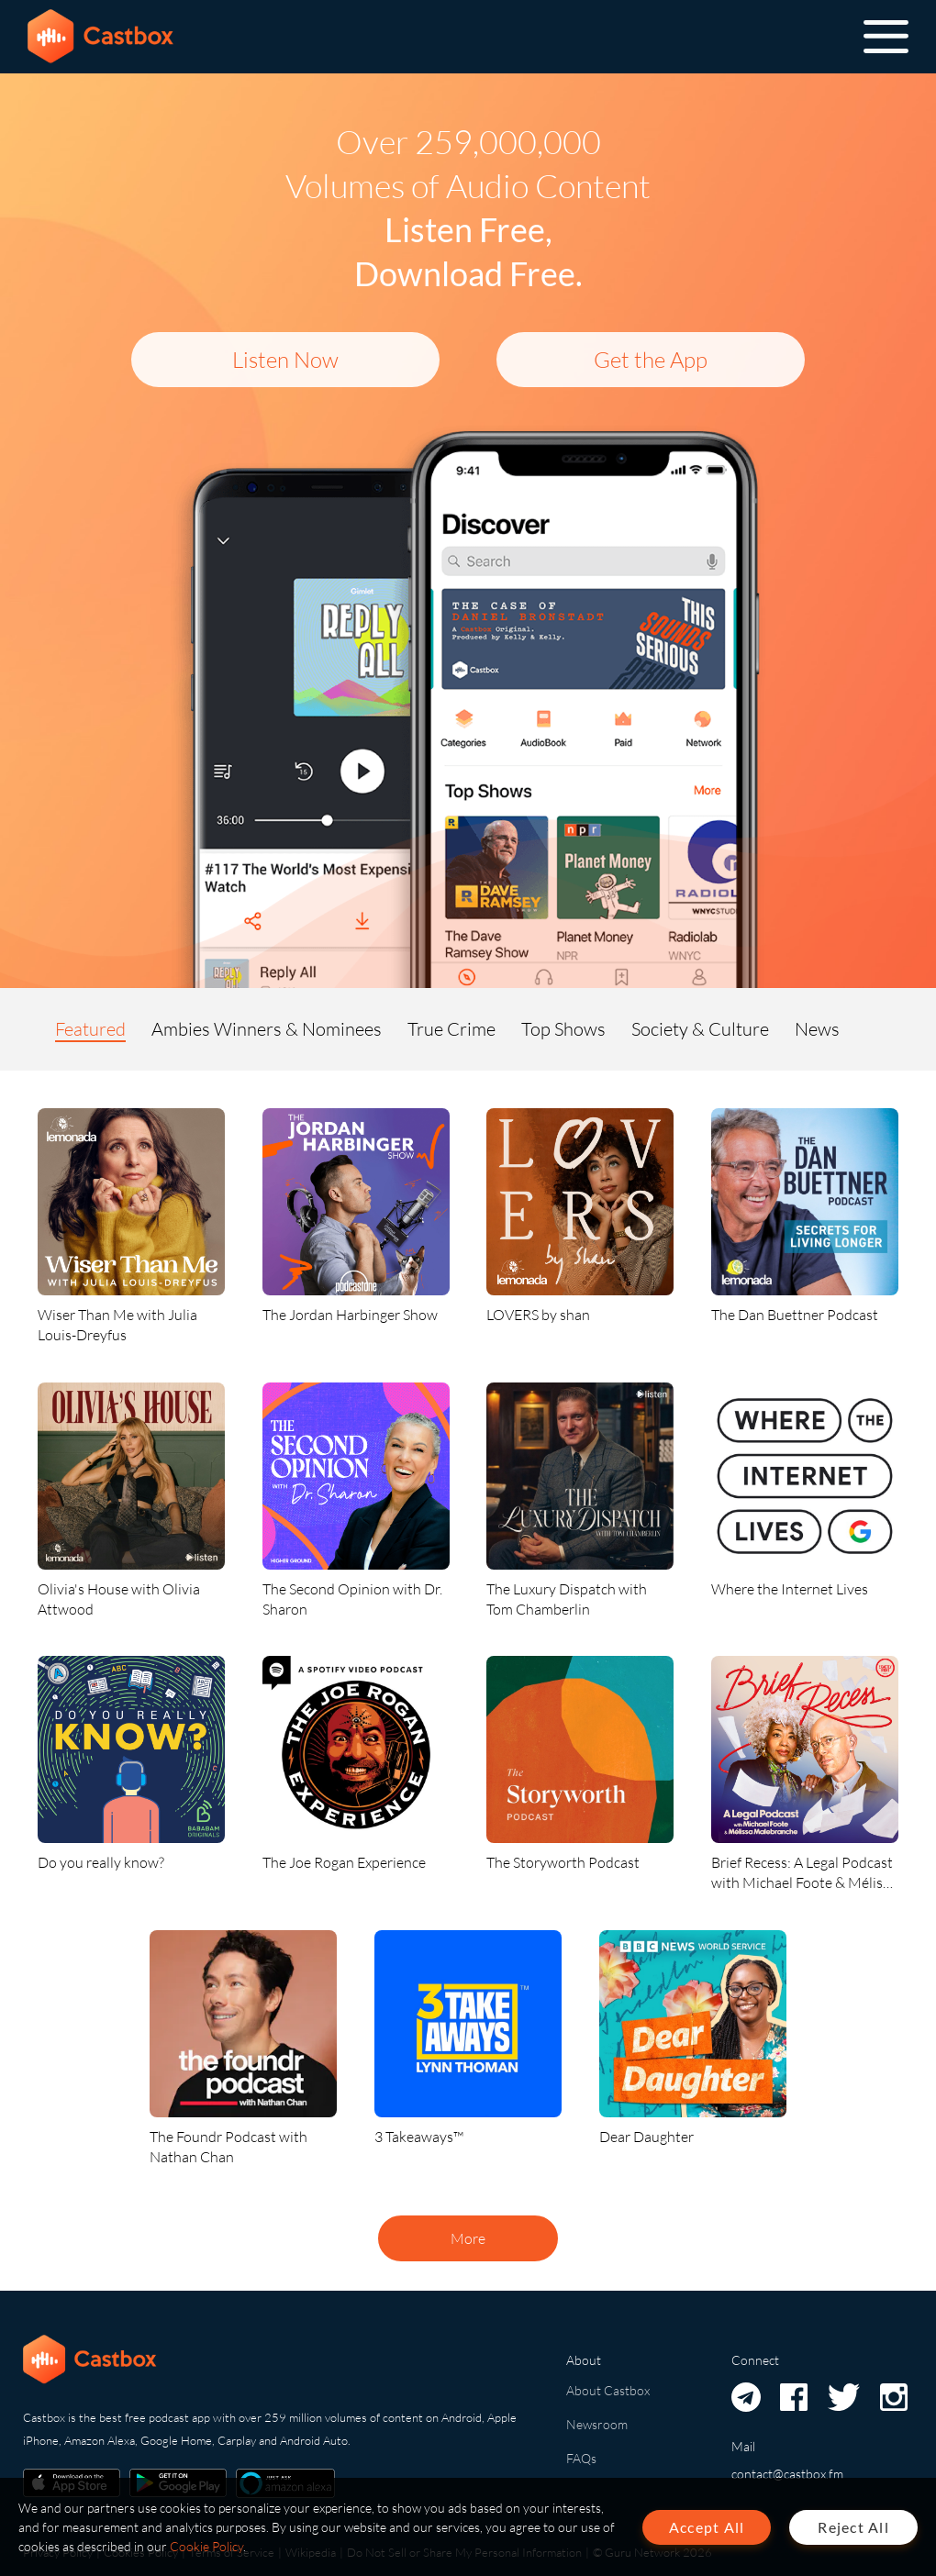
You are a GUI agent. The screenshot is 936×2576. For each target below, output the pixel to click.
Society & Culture (700, 1028)
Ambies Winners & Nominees (266, 1028)
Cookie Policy (206, 2546)
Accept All (707, 2527)
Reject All (853, 2527)
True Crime (451, 1028)
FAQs (581, 2458)
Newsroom (597, 2424)
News (817, 1028)
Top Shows (563, 1028)
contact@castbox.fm (787, 2474)
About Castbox (608, 2390)
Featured (90, 1028)
